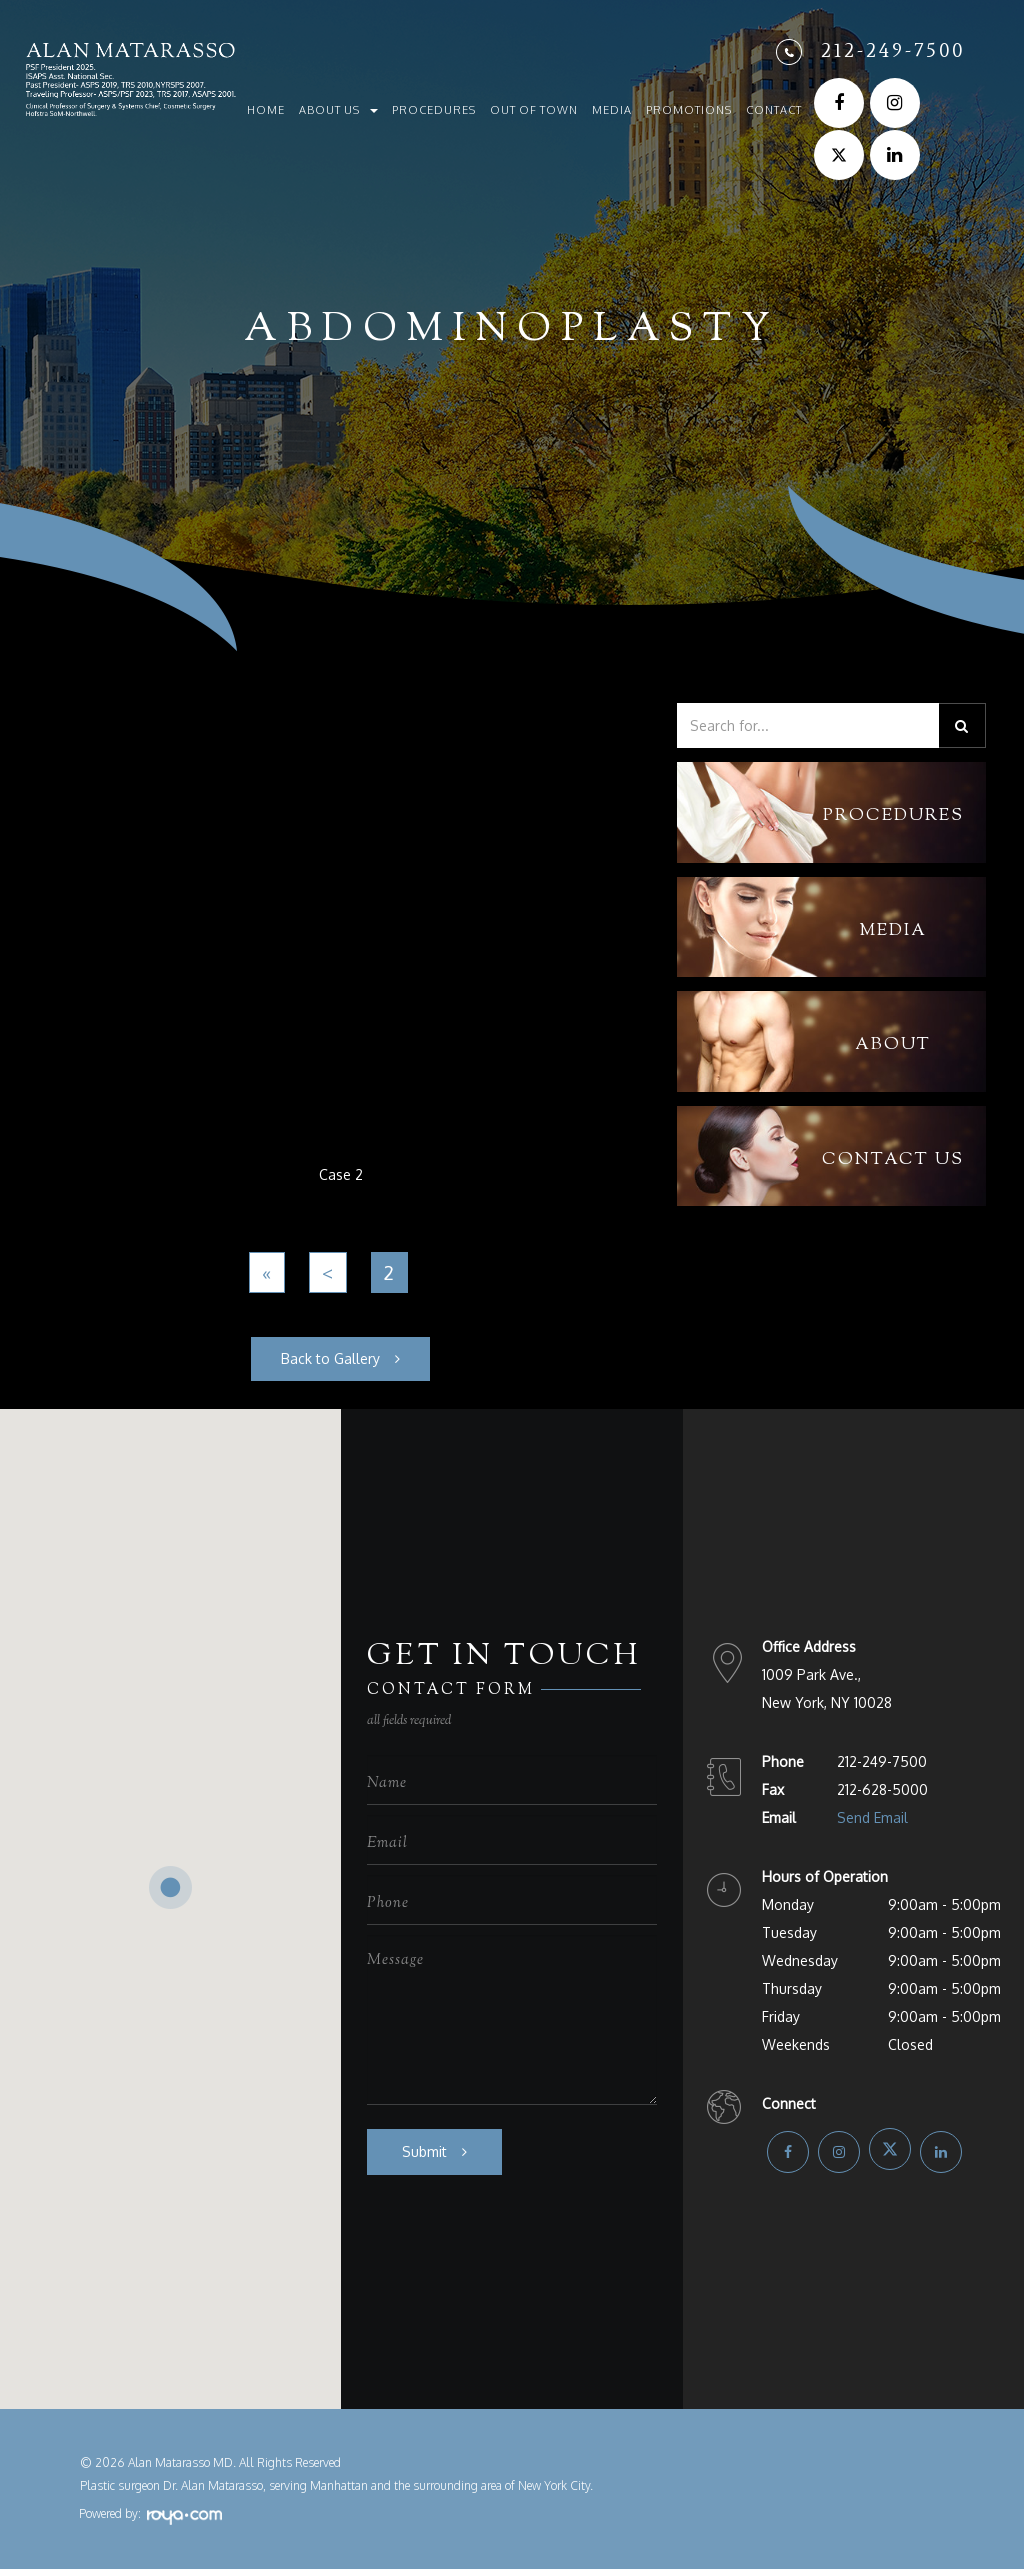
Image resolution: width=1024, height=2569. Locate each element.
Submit (424, 2151)
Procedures (434, 110)
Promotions (689, 110)
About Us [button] (338, 110)
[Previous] (328, 1272)
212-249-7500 (893, 50)
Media (612, 110)
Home (266, 110)
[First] (267, 1272)
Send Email (872, 1817)
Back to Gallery (330, 1358)
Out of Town (534, 110)
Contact (774, 110)
